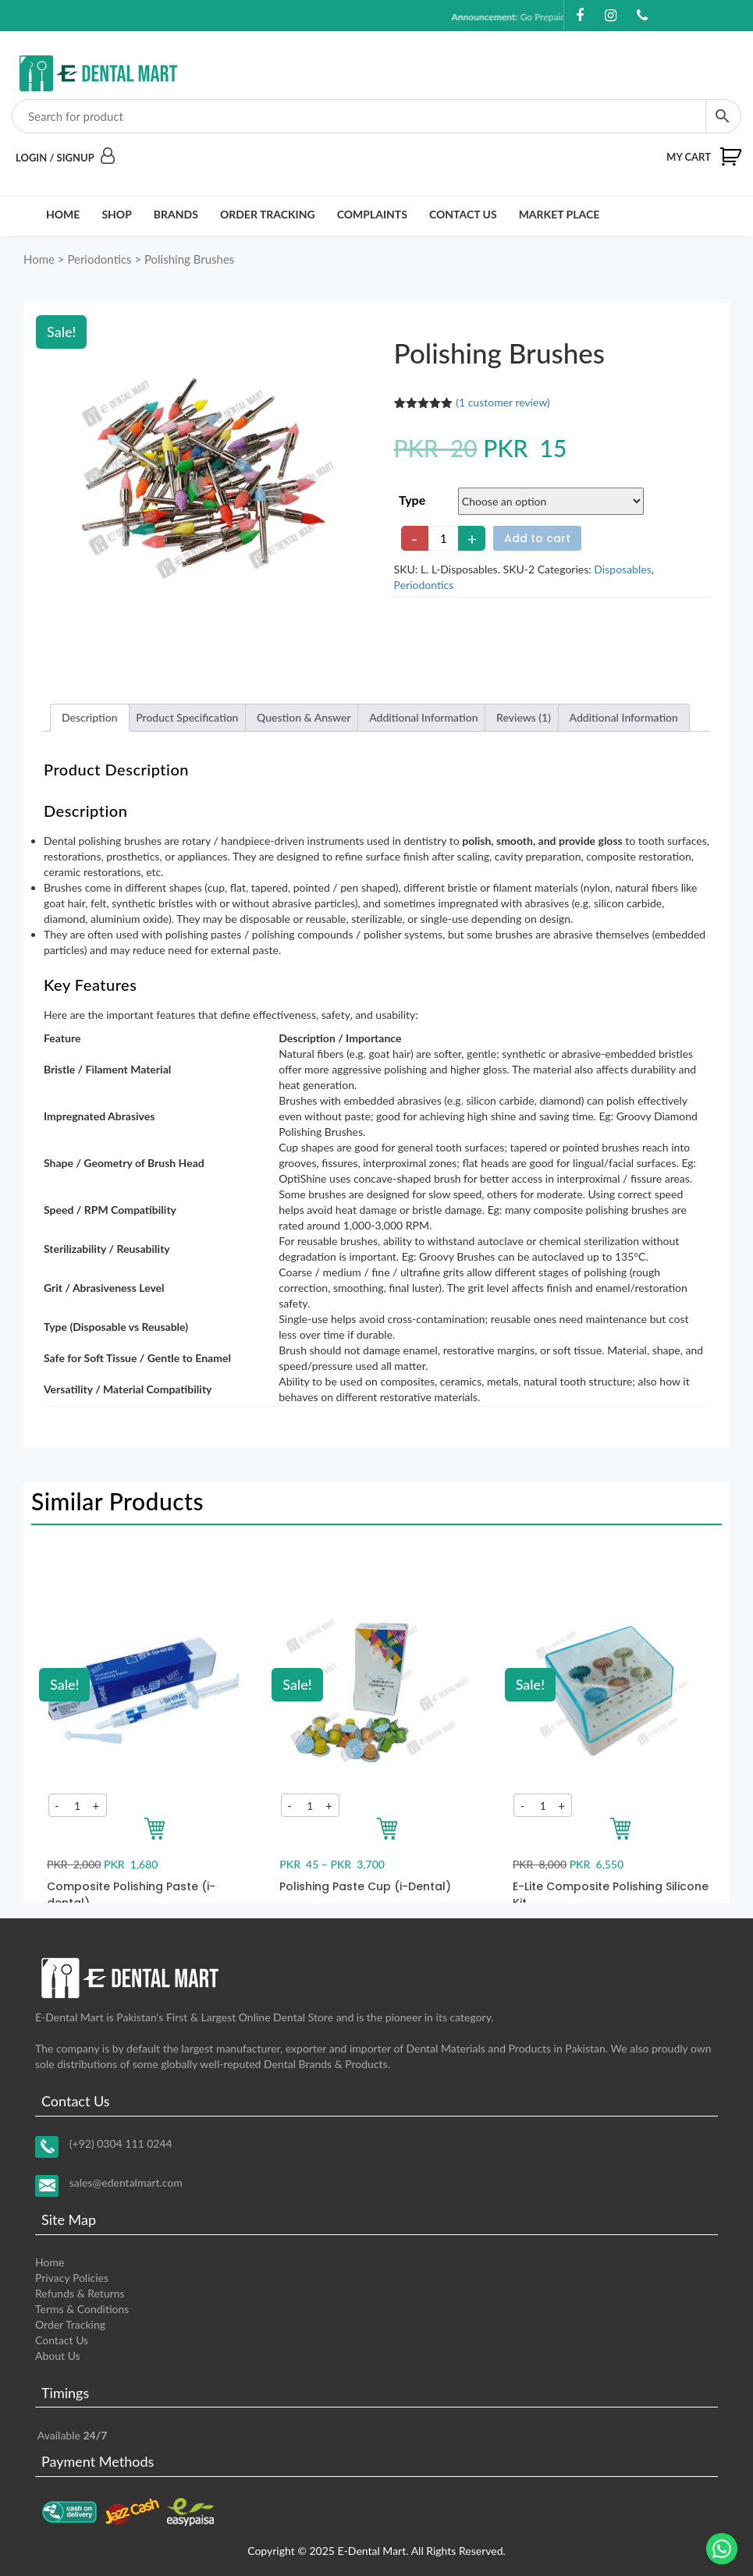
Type (412, 499)
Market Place (559, 214)
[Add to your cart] (154, 1828)
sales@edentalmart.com (126, 2182)
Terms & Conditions (82, 2308)
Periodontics (99, 259)
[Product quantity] (443, 538)
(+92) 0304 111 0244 (120, 2143)
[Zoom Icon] (203, 478)
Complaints (372, 214)
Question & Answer (304, 717)
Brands (176, 214)
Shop (116, 214)
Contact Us (463, 214)
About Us (57, 2355)
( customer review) (503, 402)
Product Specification (187, 717)
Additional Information (423, 717)
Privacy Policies (71, 2277)
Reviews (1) (523, 717)
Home (63, 214)
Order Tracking (267, 214)
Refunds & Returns (80, 2293)
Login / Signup (65, 157)
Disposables (622, 569)
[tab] (90, 718)
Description (90, 717)
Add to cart (537, 538)
